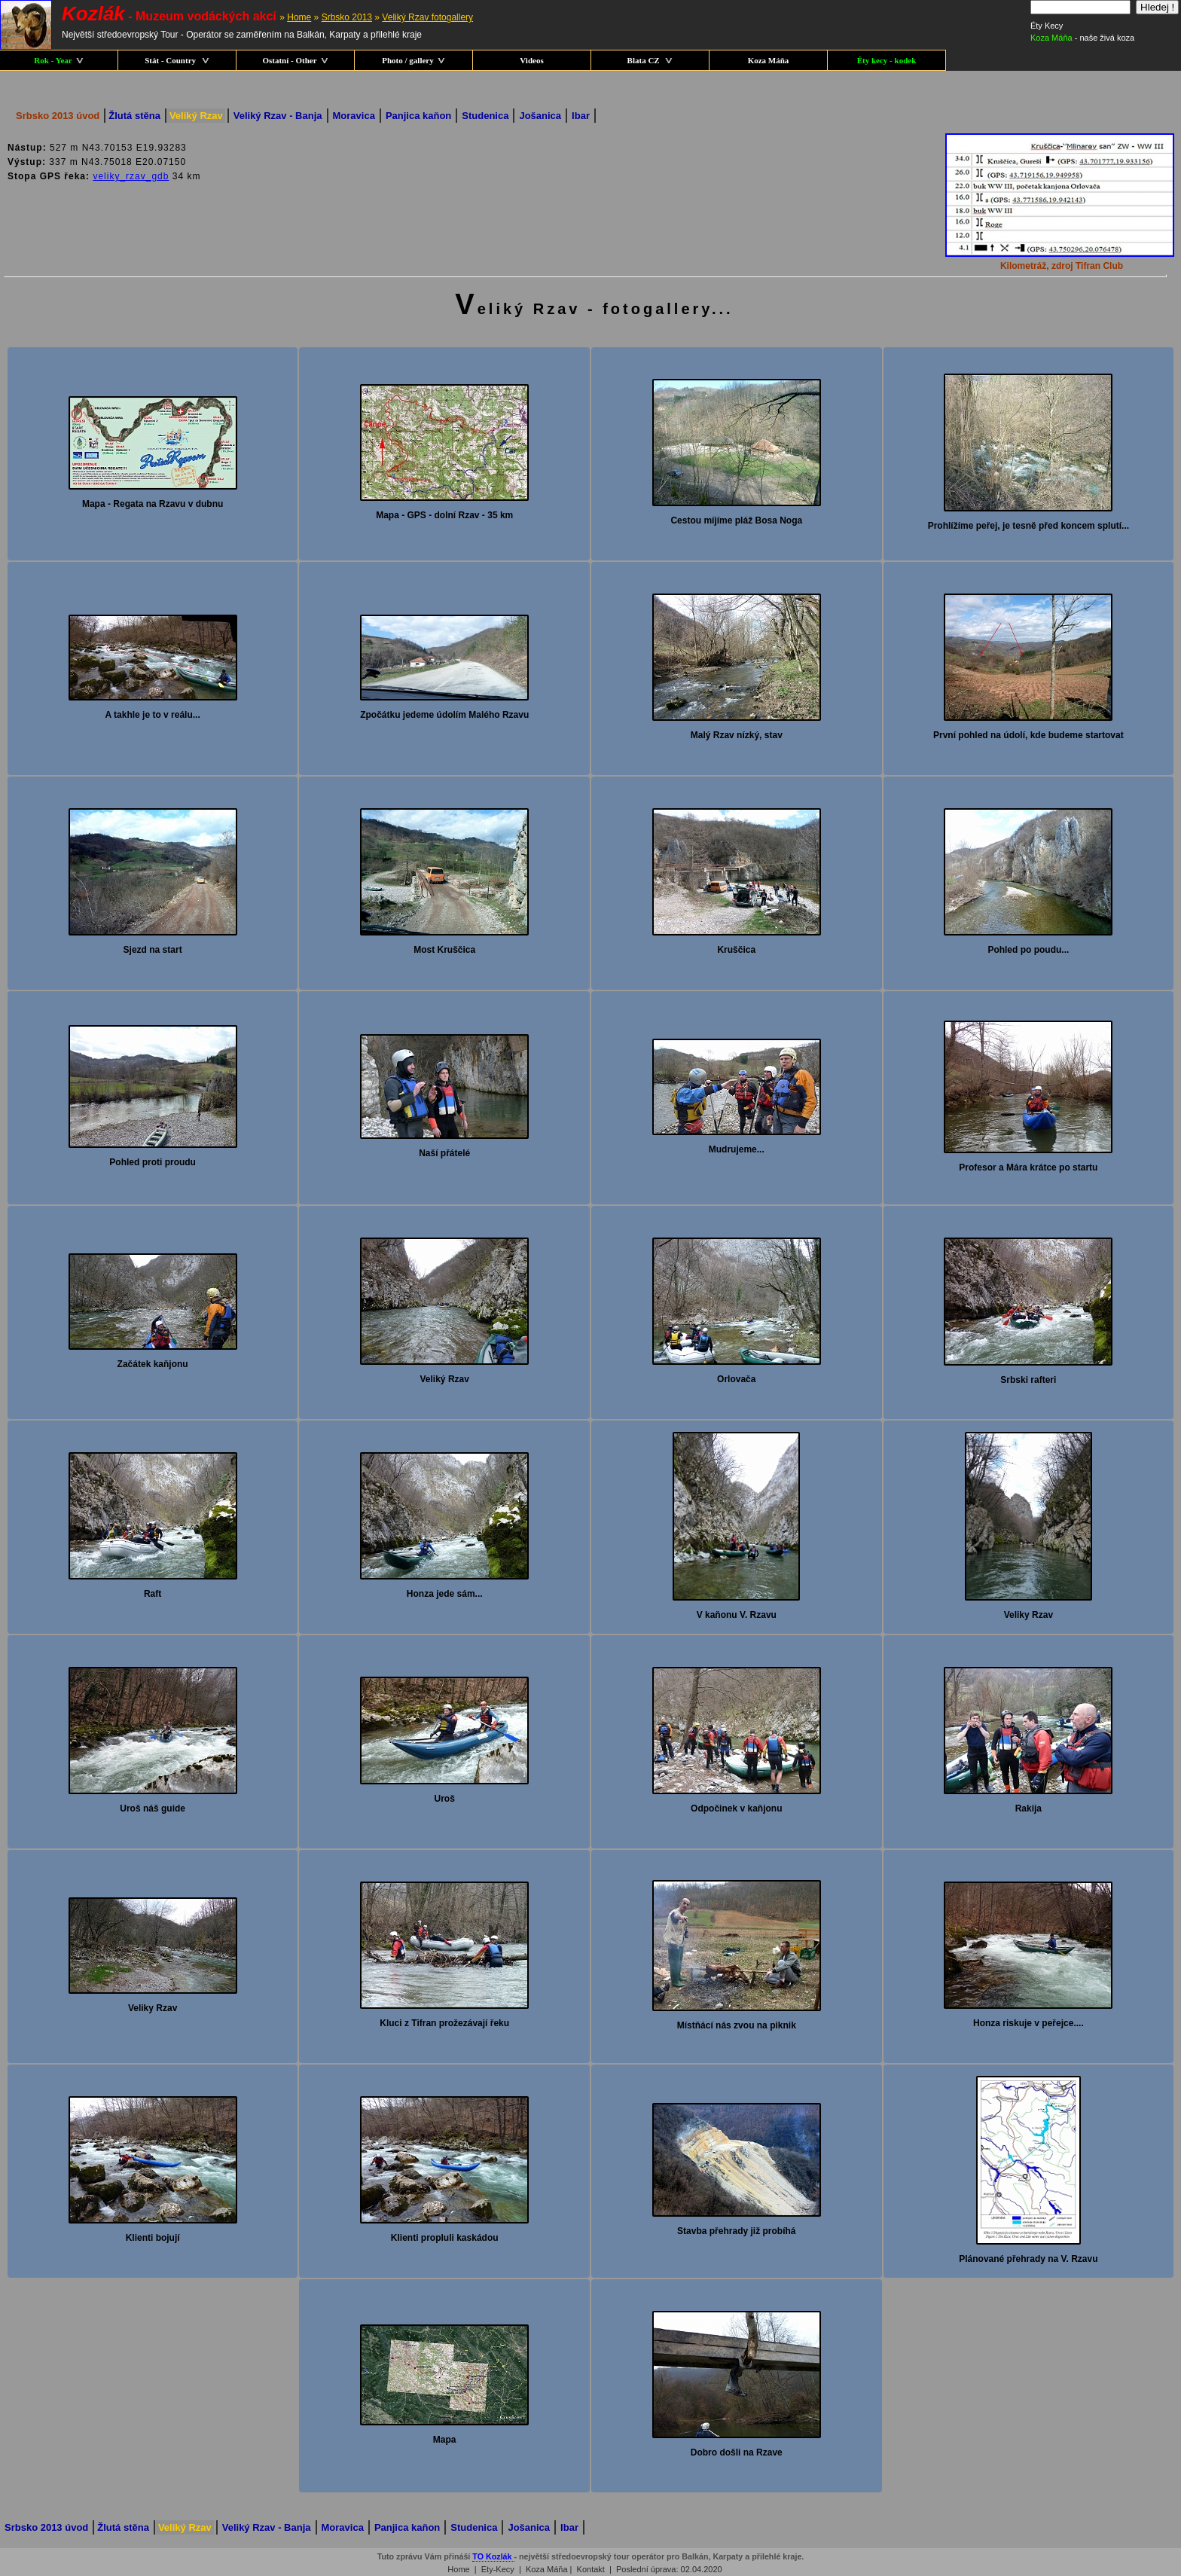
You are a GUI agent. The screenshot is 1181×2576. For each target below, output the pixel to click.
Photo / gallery (413, 60)
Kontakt (591, 2569)
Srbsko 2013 (347, 17)
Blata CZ (650, 60)
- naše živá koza (1082, 37)
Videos (531, 60)
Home (299, 17)
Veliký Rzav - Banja (277, 115)
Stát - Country (177, 60)
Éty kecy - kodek (887, 60)
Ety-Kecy (497, 2569)
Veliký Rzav (196, 115)
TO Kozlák (493, 2556)
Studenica (485, 115)
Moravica (354, 115)
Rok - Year (58, 60)
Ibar (581, 115)
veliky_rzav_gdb (131, 176)
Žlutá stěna (134, 115)
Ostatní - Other (295, 60)
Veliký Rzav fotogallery (427, 17)
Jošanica (540, 115)
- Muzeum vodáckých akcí (169, 16)
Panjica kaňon (418, 115)
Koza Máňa (768, 60)
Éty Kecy (1046, 25)
